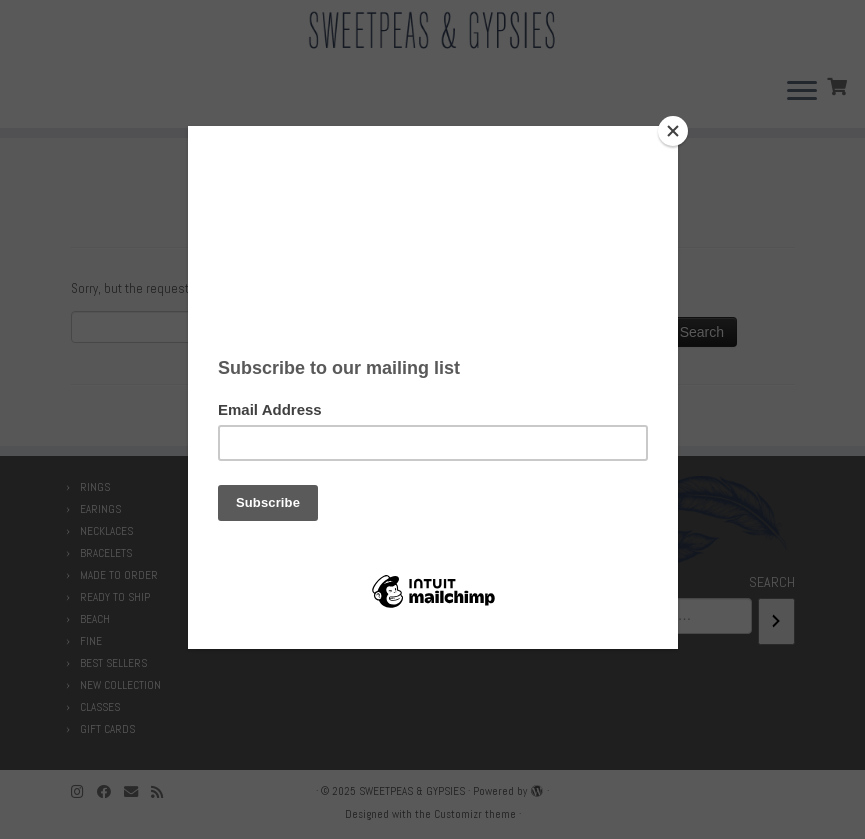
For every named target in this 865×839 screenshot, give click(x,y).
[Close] (673, 131)
